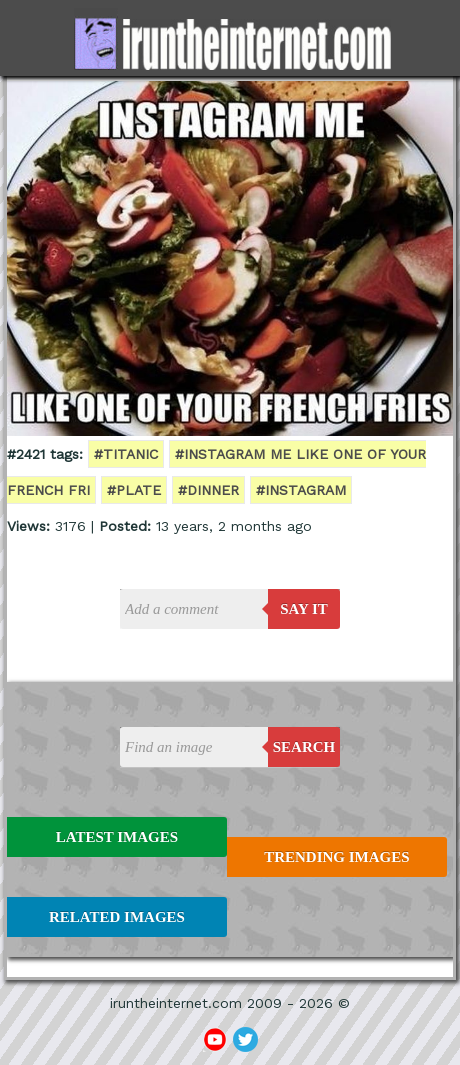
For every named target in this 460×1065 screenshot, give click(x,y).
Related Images (117, 917)
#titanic (126, 454)
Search (304, 747)
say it (304, 609)
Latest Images (117, 837)
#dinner (208, 490)
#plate (134, 490)
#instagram (301, 490)
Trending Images (336, 857)
